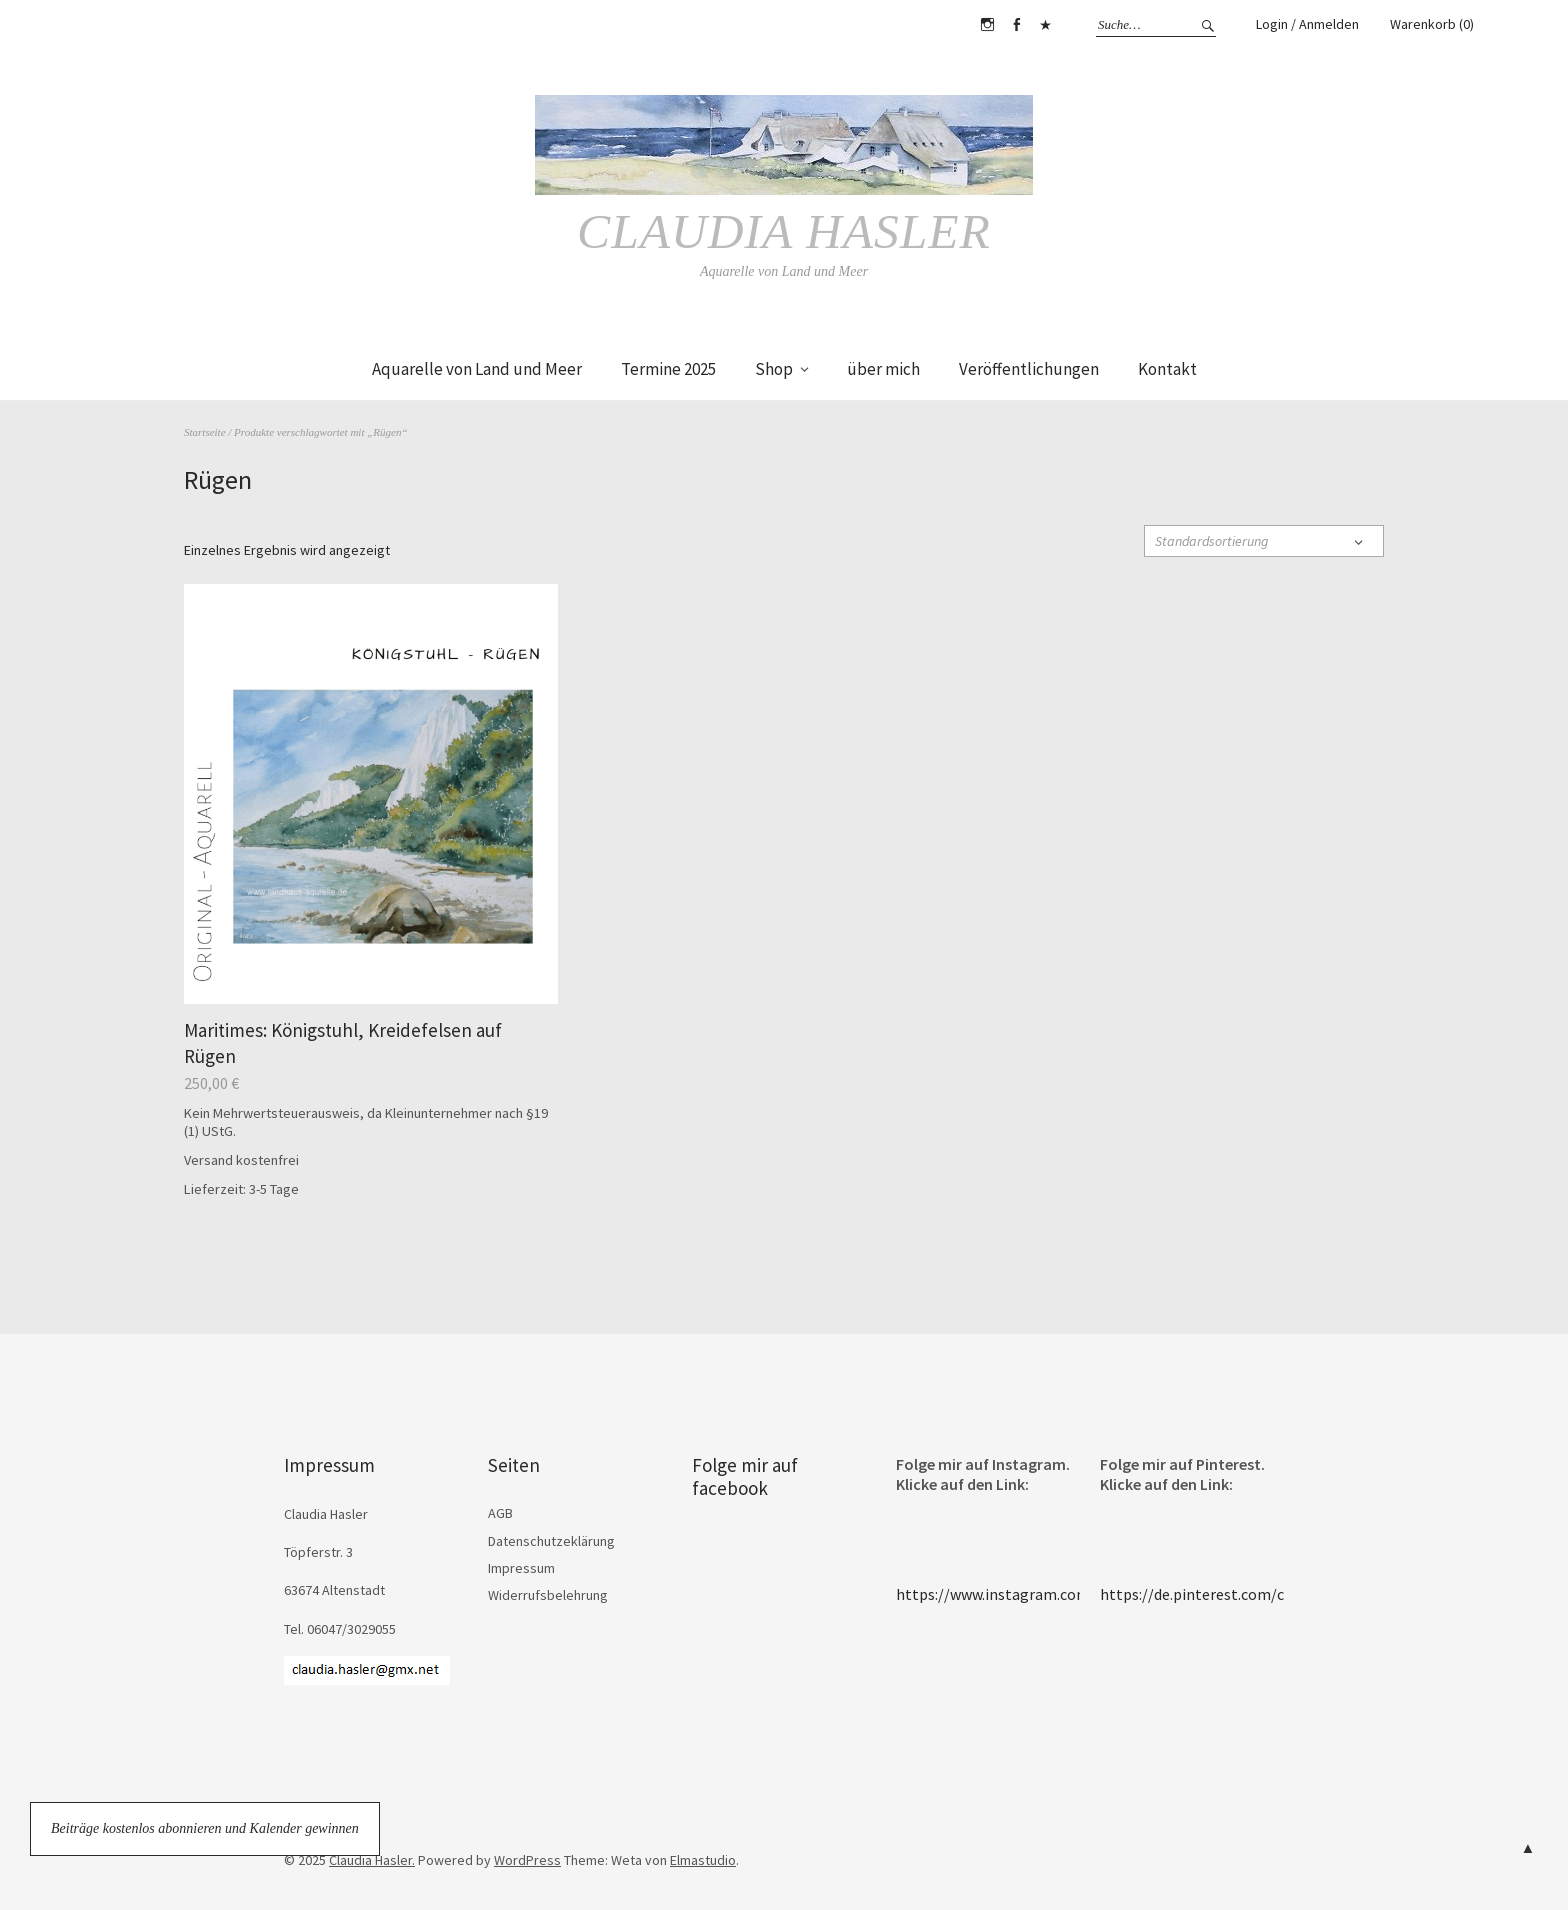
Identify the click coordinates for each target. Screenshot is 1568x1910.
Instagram (987, 25)
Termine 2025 (668, 369)
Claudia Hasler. (372, 1859)
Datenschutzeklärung (551, 1540)
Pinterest (1045, 25)
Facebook (1016, 25)
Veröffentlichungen (1029, 369)
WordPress (527, 1859)
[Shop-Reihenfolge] (1264, 540)
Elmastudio (703, 1859)
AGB (500, 1513)
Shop (774, 369)
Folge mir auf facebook (745, 1476)
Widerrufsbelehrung (548, 1595)
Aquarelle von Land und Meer (477, 369)
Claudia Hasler (783, 231)
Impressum (521, 1567)
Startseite (205, 431)
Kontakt (1167, 369)
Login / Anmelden (1307, 24)
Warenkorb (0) (1432, 24)
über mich (883, 369)
